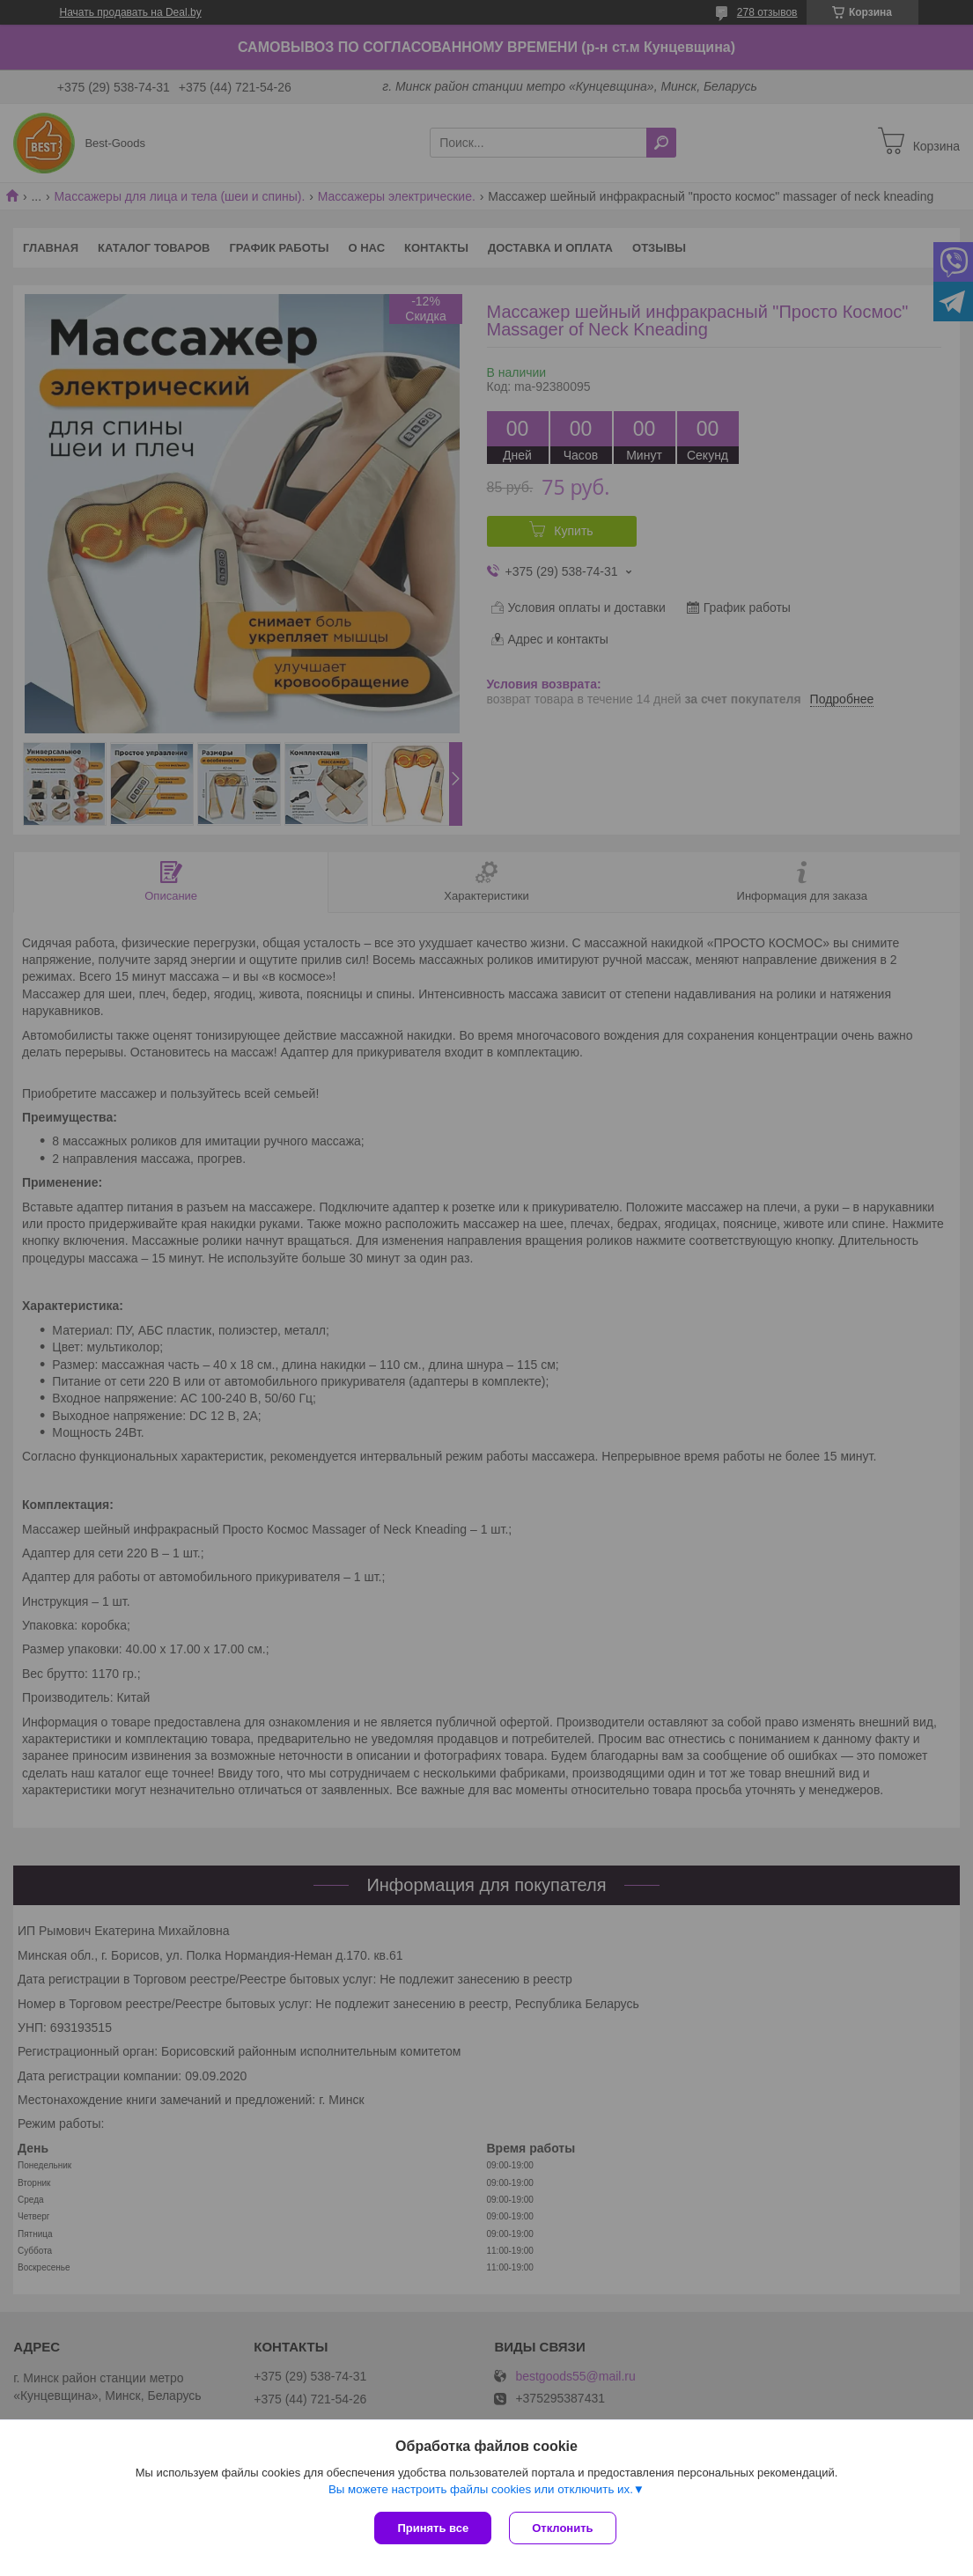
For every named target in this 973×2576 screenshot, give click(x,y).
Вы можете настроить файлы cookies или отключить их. (480, 2489)
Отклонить (562, 2528)
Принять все (432, 2528)
